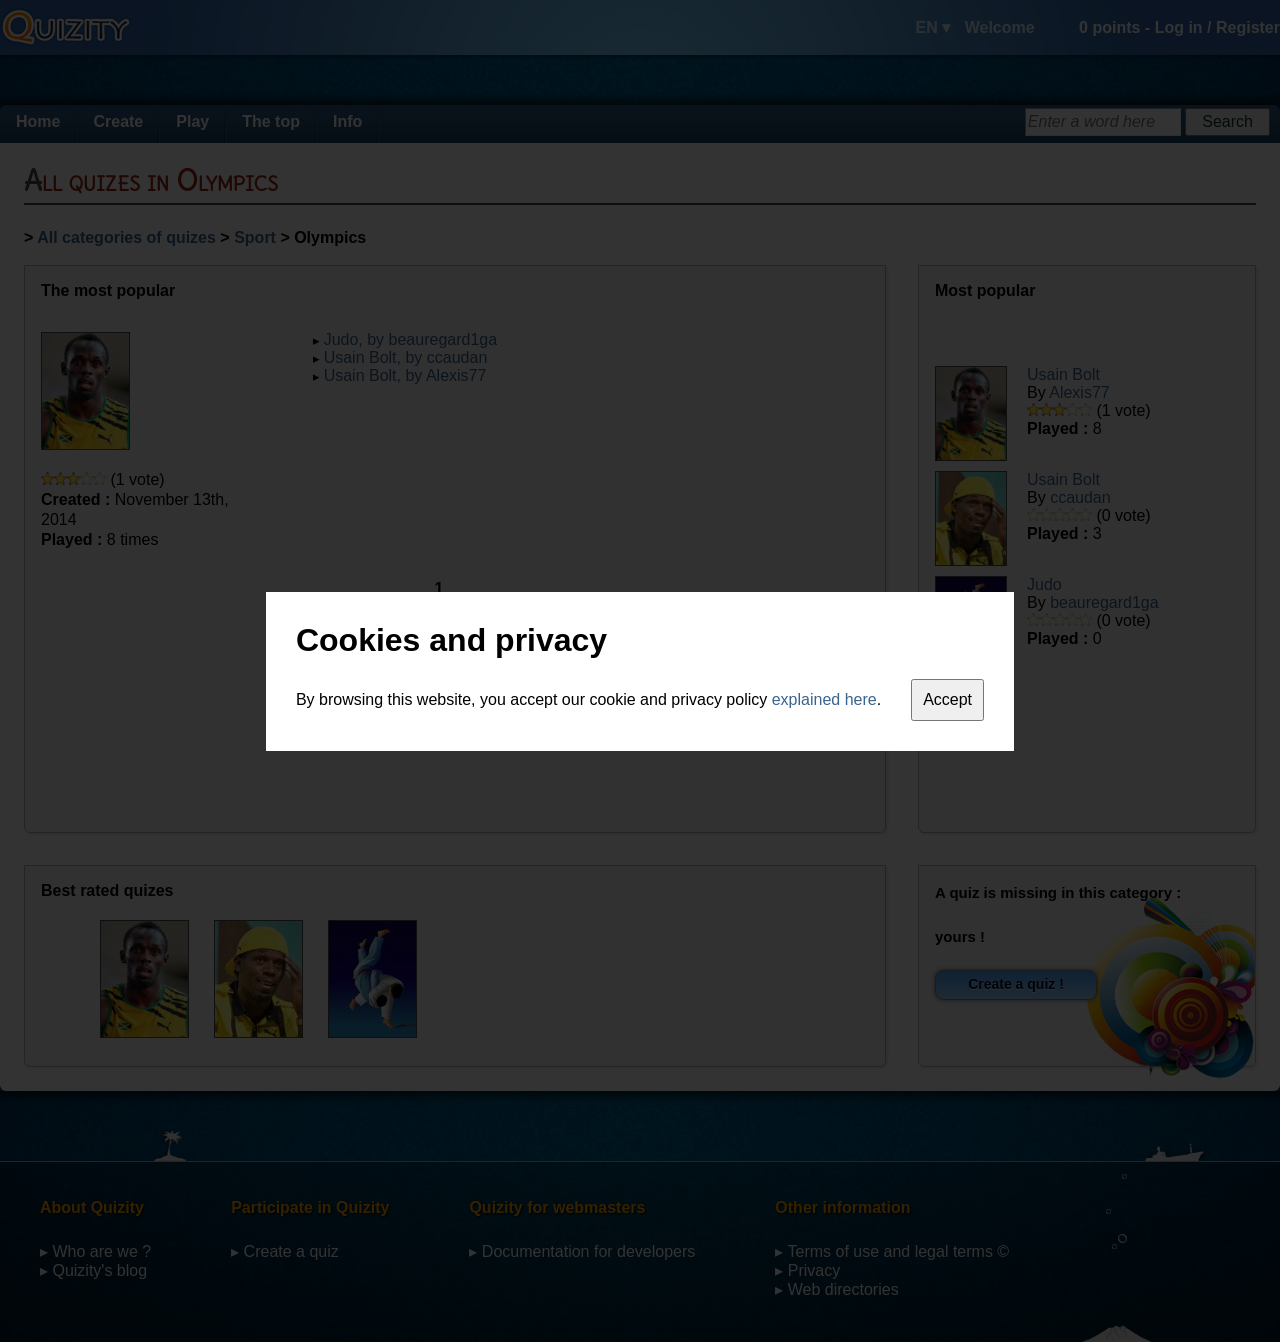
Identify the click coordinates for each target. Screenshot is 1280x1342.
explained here (824, 699)
